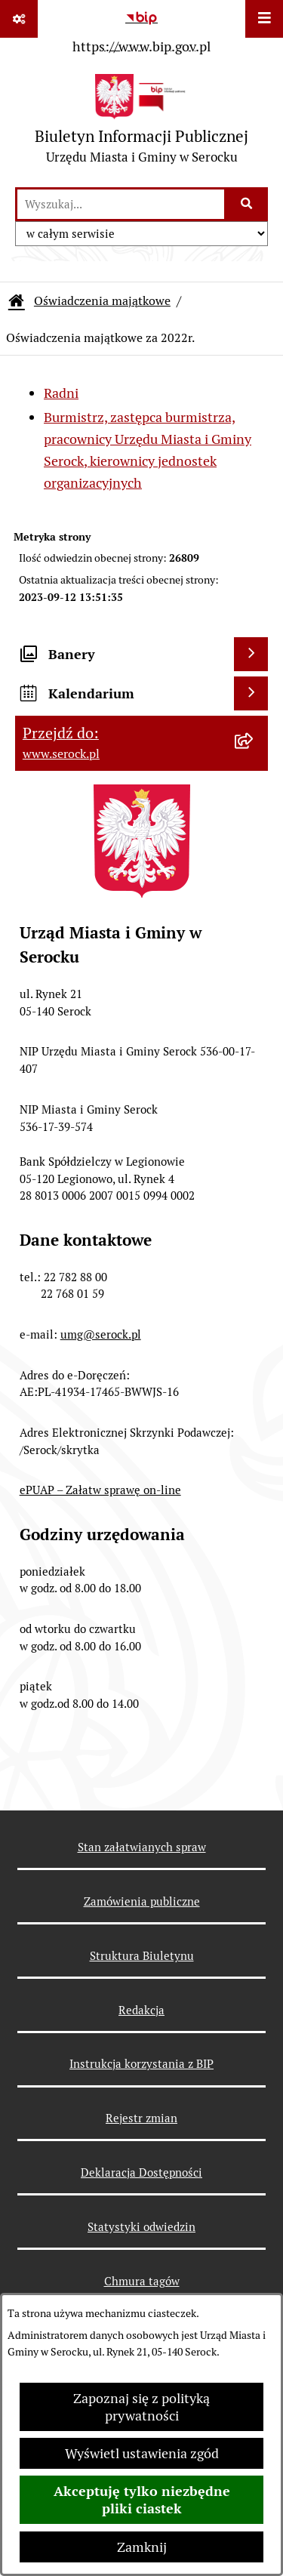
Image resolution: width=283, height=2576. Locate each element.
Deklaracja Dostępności (141, 2172)
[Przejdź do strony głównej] (141, 122)
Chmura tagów (142, 2281)
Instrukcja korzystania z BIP (141, 2064)
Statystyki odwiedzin (141, 2227)
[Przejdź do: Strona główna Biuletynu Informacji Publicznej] (16, 301)
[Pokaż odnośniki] (19, 19)
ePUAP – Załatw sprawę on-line (100, 1490)
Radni (61, 393)
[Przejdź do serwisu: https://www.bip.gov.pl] (141, 29)
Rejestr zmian (141, 2118)
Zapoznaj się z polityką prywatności (141, 2407)
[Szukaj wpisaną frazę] (247, 204)
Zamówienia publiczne (142, 1901)
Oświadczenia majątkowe (102, 301)
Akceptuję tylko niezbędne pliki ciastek (142, 2499)
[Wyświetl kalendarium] (251, 693)
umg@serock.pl (100, 1334)
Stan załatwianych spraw (142, 1847)
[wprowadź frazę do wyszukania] (120, 204)
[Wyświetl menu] (264, 19)
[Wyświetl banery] (251, 654)
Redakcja (141, 2010)
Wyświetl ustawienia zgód (142, 2453)
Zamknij (142, 2547)
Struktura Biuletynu (142, 1956)
